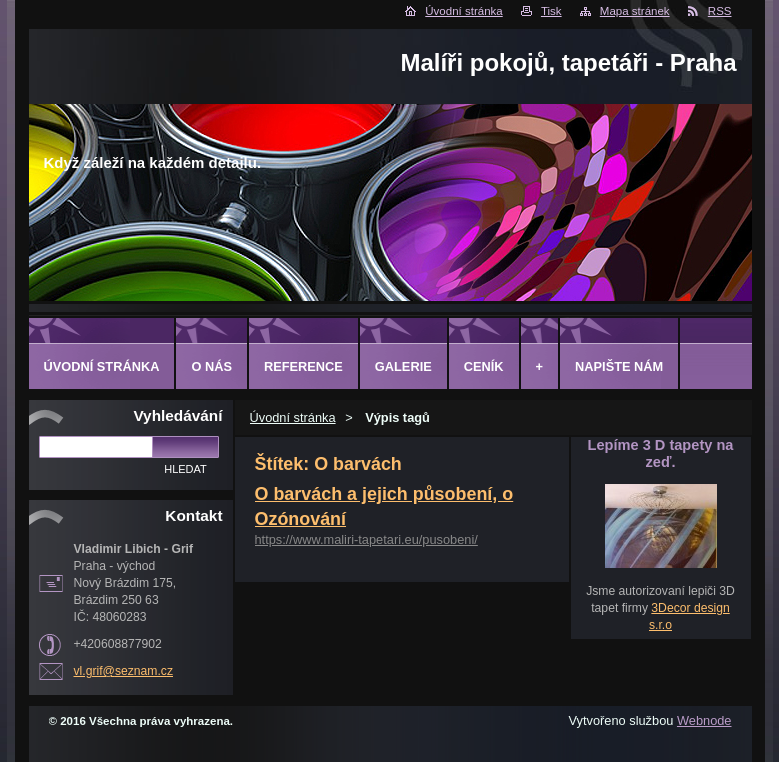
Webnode (704, 720)
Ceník (484, 366)
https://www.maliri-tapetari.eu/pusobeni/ (366, 539)
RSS (720, 11)
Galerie (403, 366)
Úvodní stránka (463, 11)
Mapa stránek (635, 11)
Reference (303, 366)
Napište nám (619, 366)
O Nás (211, 366)
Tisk (551, 11)
